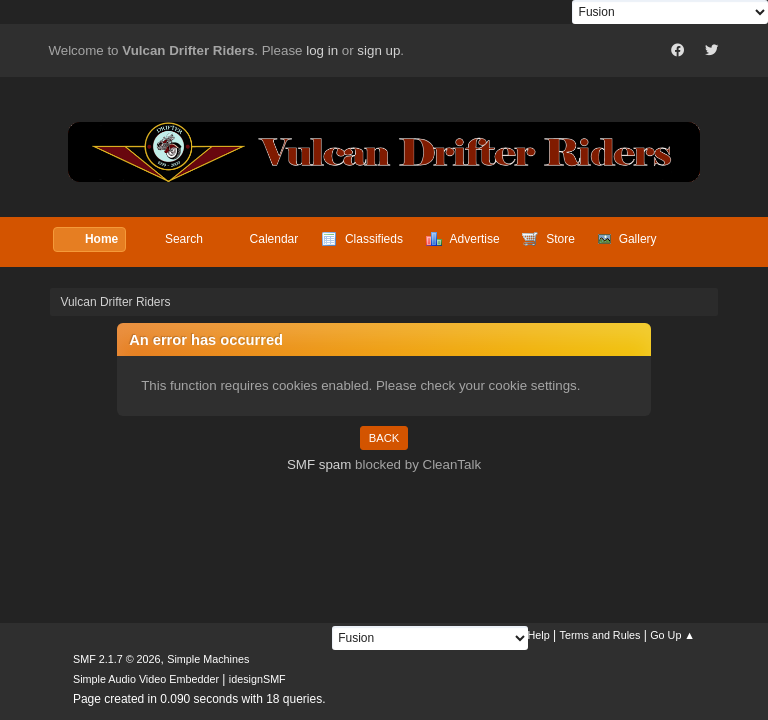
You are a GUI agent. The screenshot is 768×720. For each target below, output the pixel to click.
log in (322, 50)
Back (384, 438)
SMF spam (319, 464)
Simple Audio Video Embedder (146, 679)
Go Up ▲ (672, 635)
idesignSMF (257, 679)
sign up (378, 50)
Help (539, 635)
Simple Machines (208, 659)
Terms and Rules (600, 635)
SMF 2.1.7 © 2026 (117, 659)
